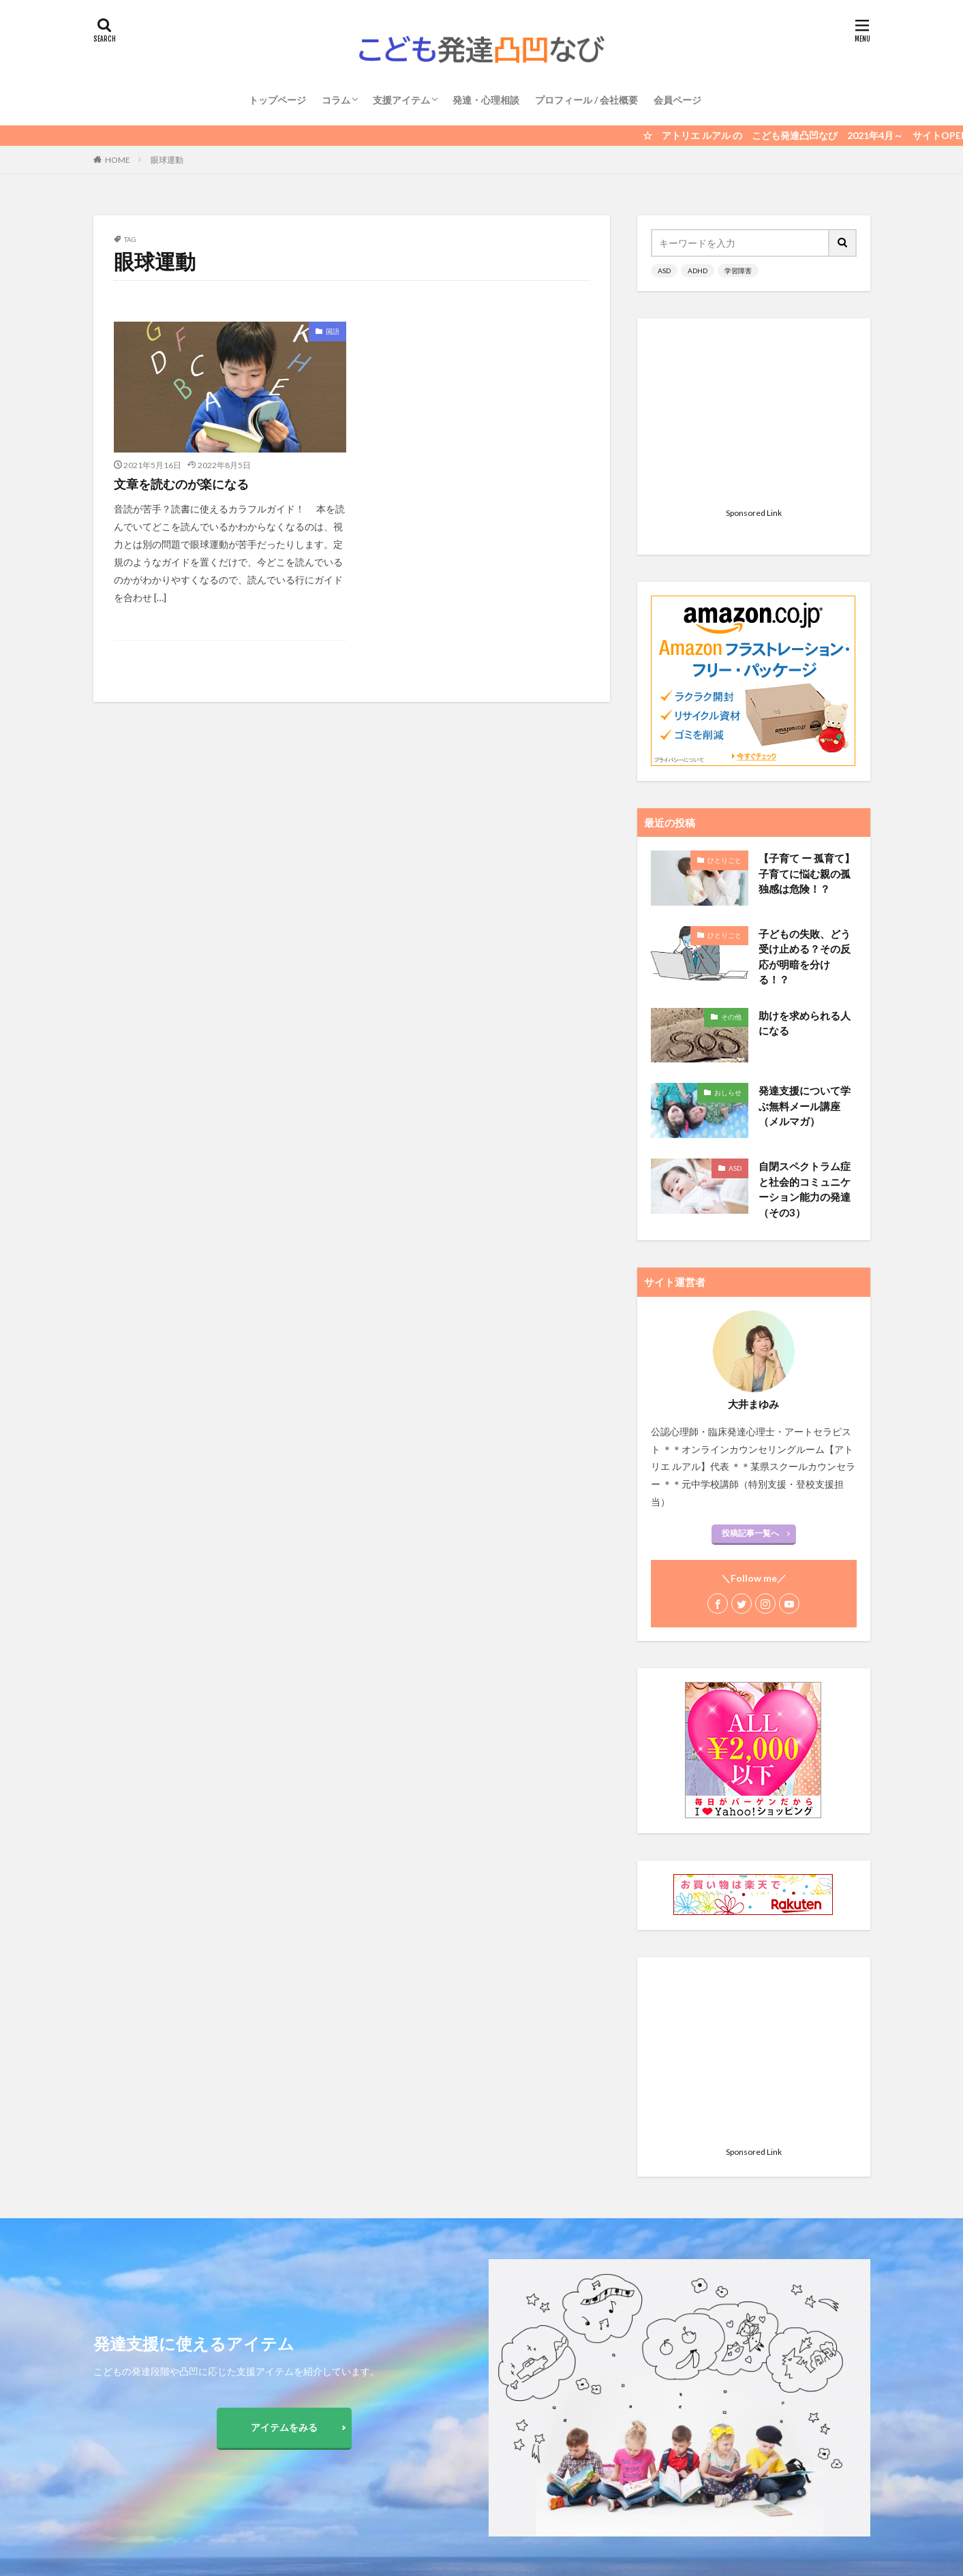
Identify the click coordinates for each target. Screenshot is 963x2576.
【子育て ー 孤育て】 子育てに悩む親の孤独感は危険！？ (807, 702)
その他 (731, 846)
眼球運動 (167, 160)
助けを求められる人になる (805, 853)
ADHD (697, 270)
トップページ (277, 100)
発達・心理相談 (486, 100)
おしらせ (728, 922)
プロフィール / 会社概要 (586, 100)
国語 (332, 331)
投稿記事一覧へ (750, 1363)
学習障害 (738, 270)
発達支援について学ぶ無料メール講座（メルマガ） (805, 935)
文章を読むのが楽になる (181, 483)
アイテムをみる (284, 2427)
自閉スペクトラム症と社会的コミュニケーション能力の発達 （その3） (805, 1019)
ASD (664, 270)
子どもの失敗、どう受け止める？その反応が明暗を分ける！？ (805, 786)
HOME (117, 160)
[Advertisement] (754, 417)
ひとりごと (724, 690)
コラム (336, 100)
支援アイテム (401, 100)
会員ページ (677, 100)
